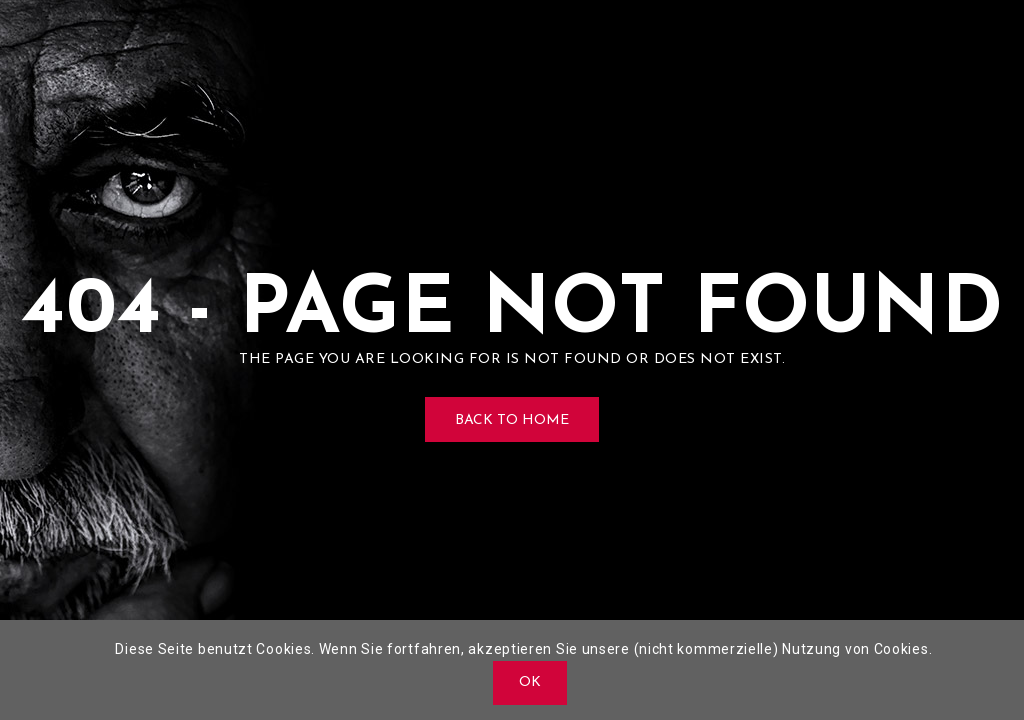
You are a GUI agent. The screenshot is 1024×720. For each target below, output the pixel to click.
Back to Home (512, 420)
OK (530, 682)
